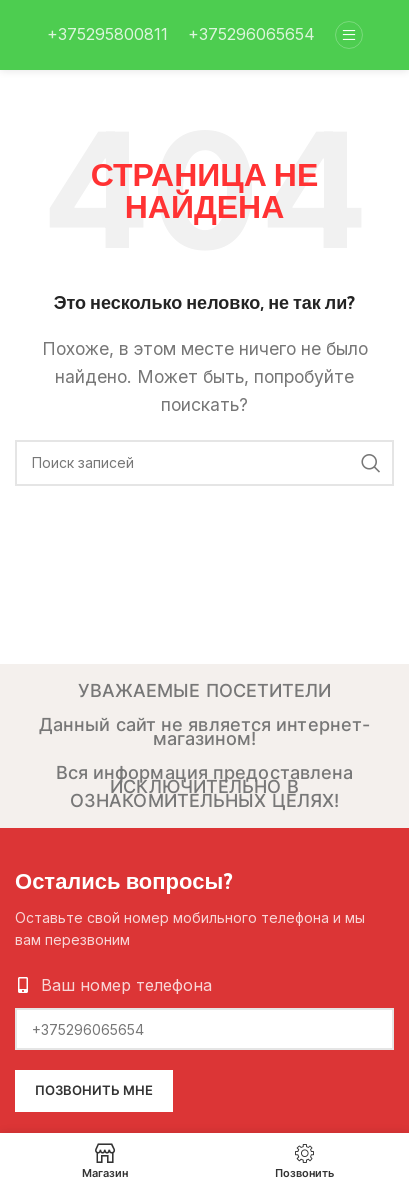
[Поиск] (204, 463)
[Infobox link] (107, 35)
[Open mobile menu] (349, 35)
